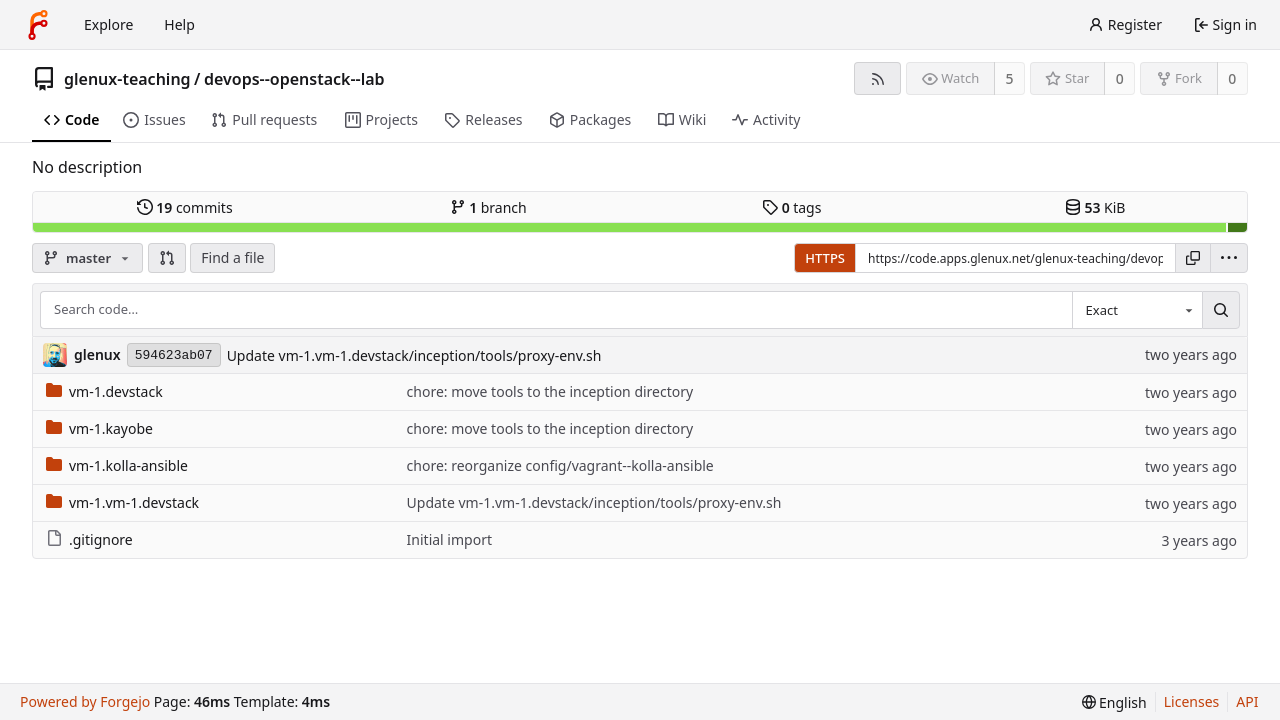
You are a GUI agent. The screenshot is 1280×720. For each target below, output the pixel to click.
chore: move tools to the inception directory (550, 391)
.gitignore (89, 539)
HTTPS (825, 258)
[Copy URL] (1193, 258)
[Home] (38, 25)
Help (179, 24)
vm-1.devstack (104, 391)
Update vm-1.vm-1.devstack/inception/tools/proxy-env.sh (414, 355)
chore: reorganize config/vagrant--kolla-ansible (560, 465)
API (1247, 701)
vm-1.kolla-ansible (117, 465)
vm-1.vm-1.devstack (122, 502)
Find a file (232, 257)
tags (791, 207)
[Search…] (1221, 310)
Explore (108, 24)
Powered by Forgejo (85, 701)
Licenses (1192, 701)
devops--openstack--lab (294, 79)
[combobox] (1137, 310)
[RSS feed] (877, 78)
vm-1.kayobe (99, 428)
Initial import (449, 539)
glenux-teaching (127, 79)
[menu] (1229, 258)
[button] (167, 258)
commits (185, 207)
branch (488, 207)
